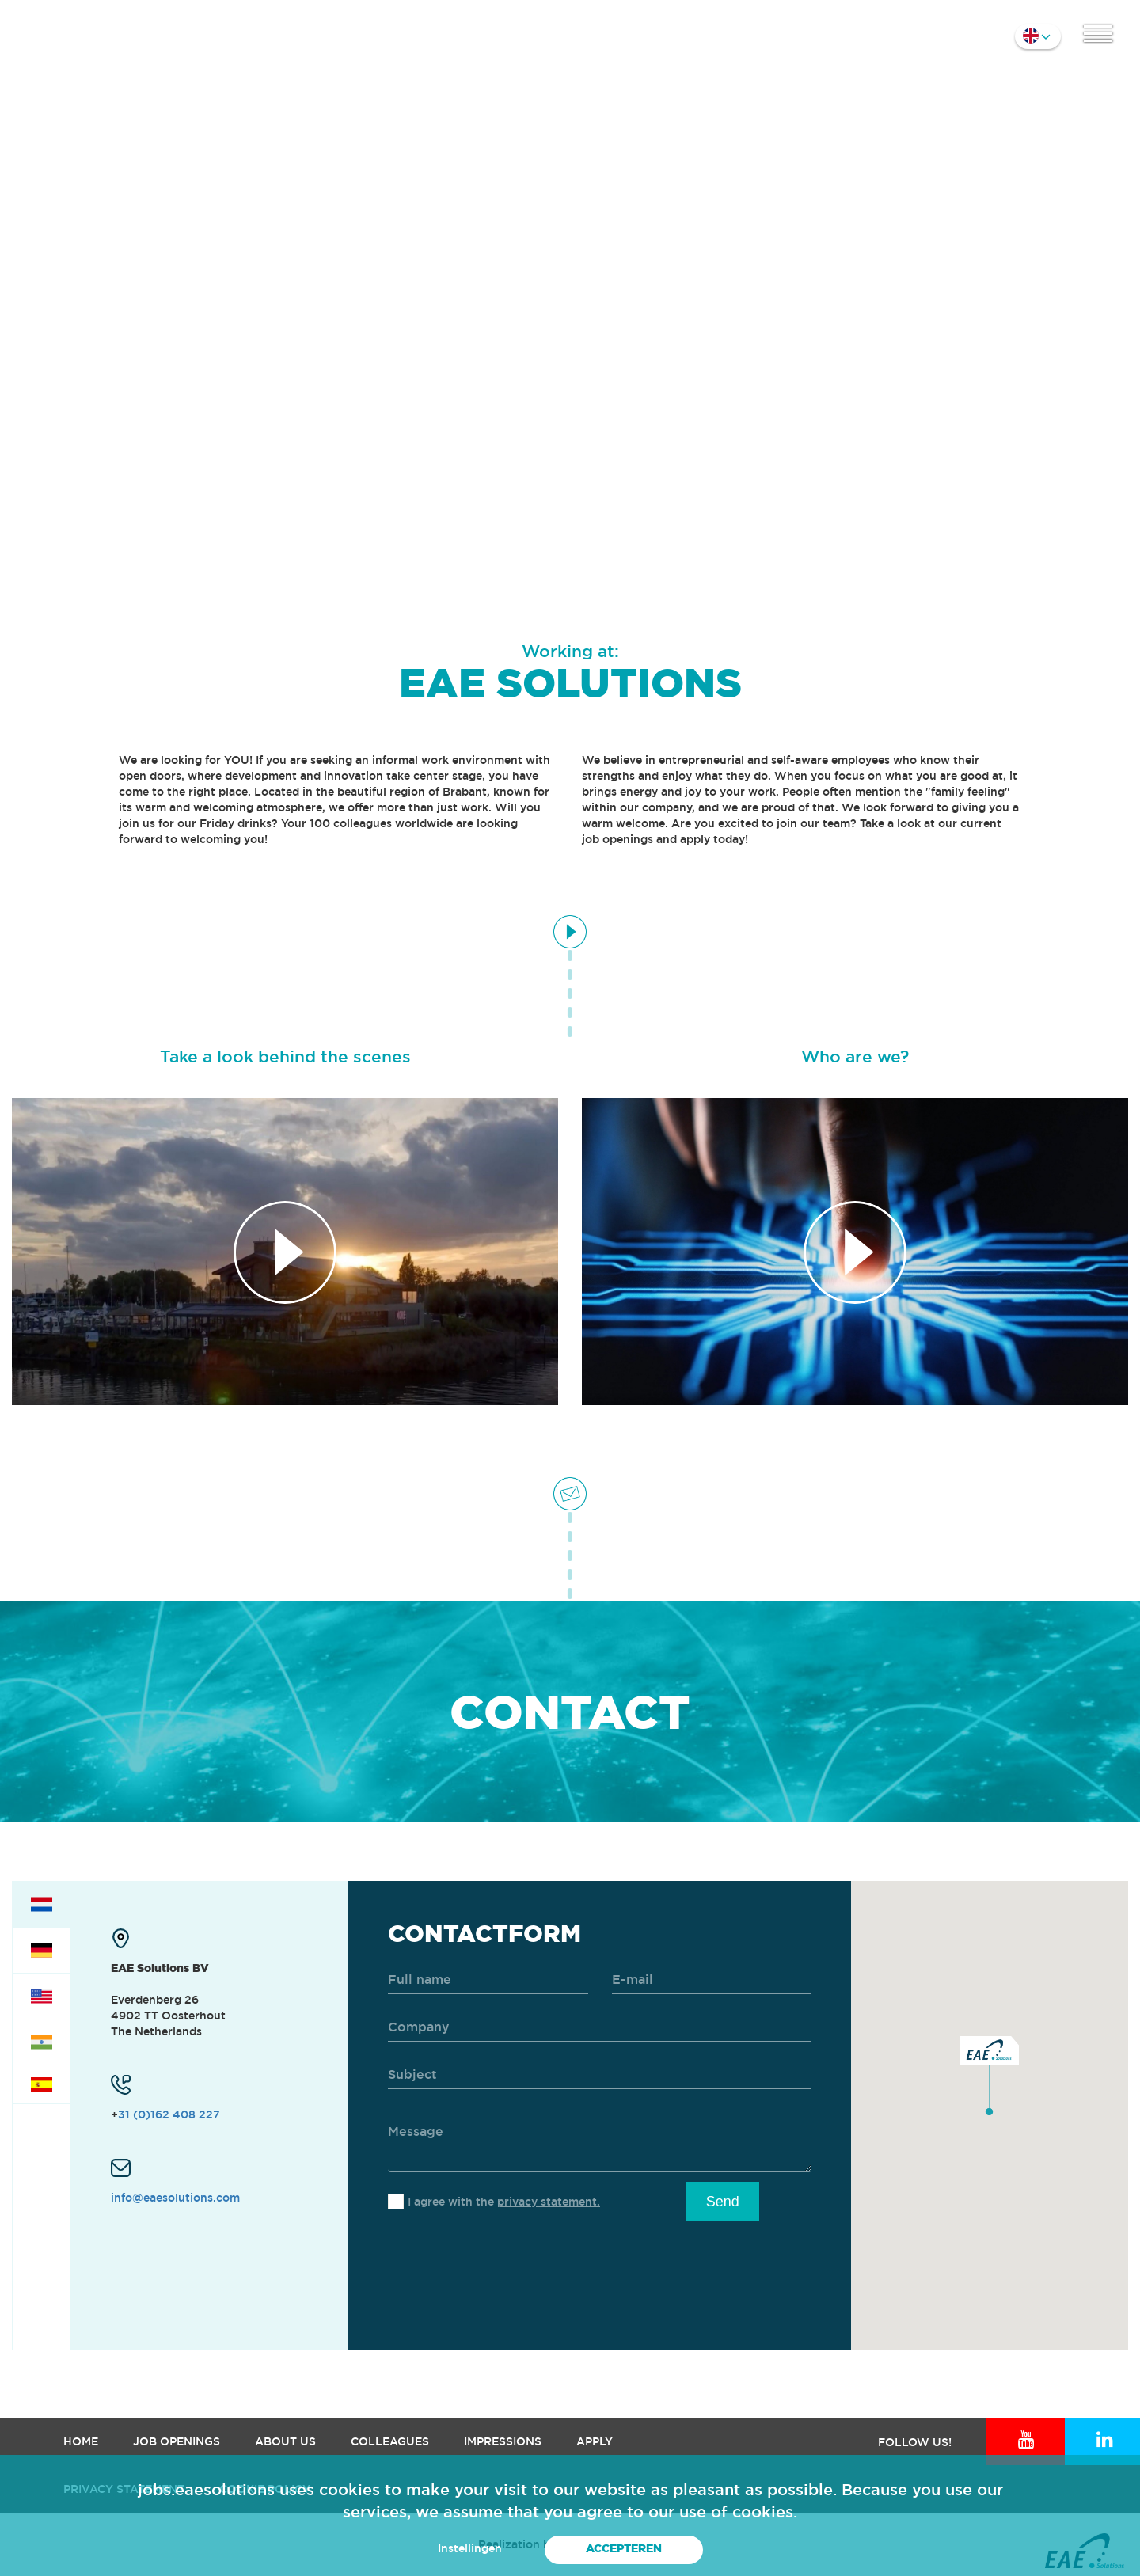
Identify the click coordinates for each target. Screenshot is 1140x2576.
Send (722, 2201)
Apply (594, 2441)
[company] (599, 2028)
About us (285, 2441)
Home (80, 2441)
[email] (712, 1980)
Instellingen (470, 2548)
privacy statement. (548, 2201)
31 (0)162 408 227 (169, 2114)
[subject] (599, 2075)
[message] (599, 2141)
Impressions (503, 2441)
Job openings (176, 2441)
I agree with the (504, 2201)
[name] (488, 1980)
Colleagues (390, 2441)
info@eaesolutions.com (175, 2197)
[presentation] (508, 2260)
